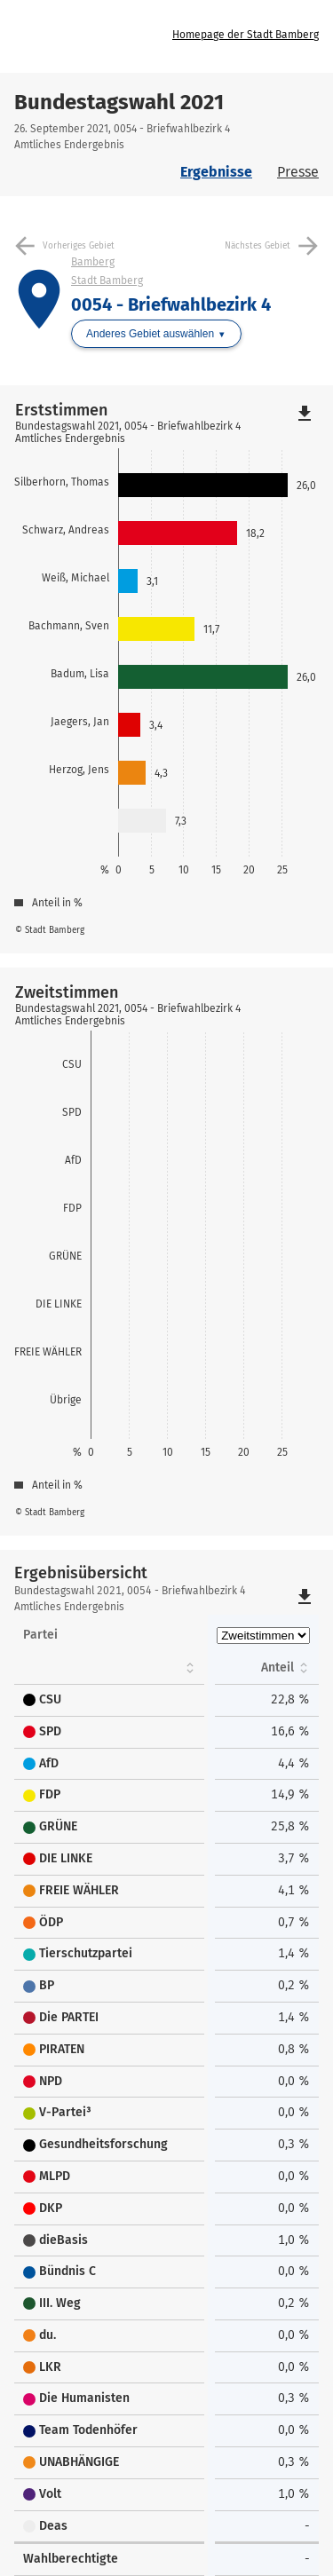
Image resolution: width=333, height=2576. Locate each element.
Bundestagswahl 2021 (119, 102)
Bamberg (93, 262)
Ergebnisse (216, 171)
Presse (298, 171)
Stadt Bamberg (107, 280)
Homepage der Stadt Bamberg (245, 34)
